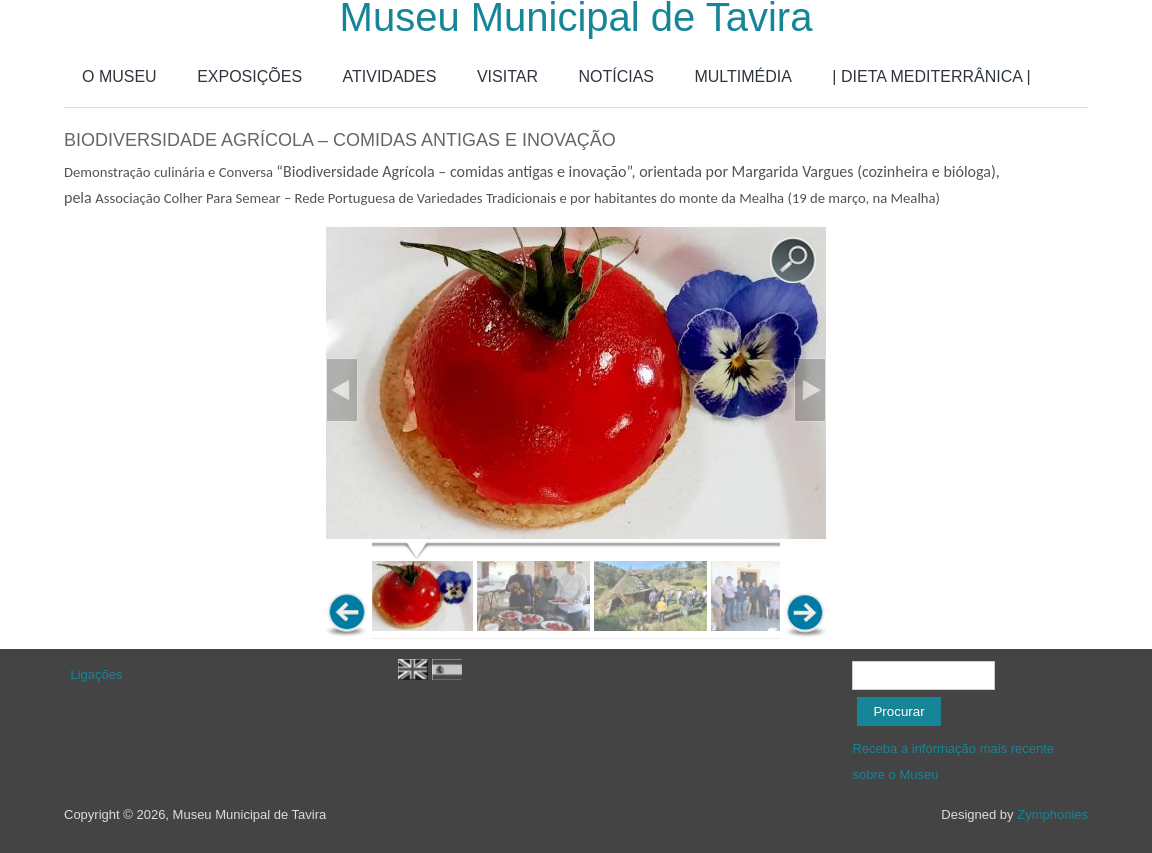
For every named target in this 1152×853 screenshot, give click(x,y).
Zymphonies (1052, 814)
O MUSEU (119, 76)
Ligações (97, 674)
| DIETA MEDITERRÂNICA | (931, 76)
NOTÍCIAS (616, 76)
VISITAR (507, 76)
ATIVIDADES (390, 76)
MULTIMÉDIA (742, 76)
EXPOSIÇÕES (249, 76)
